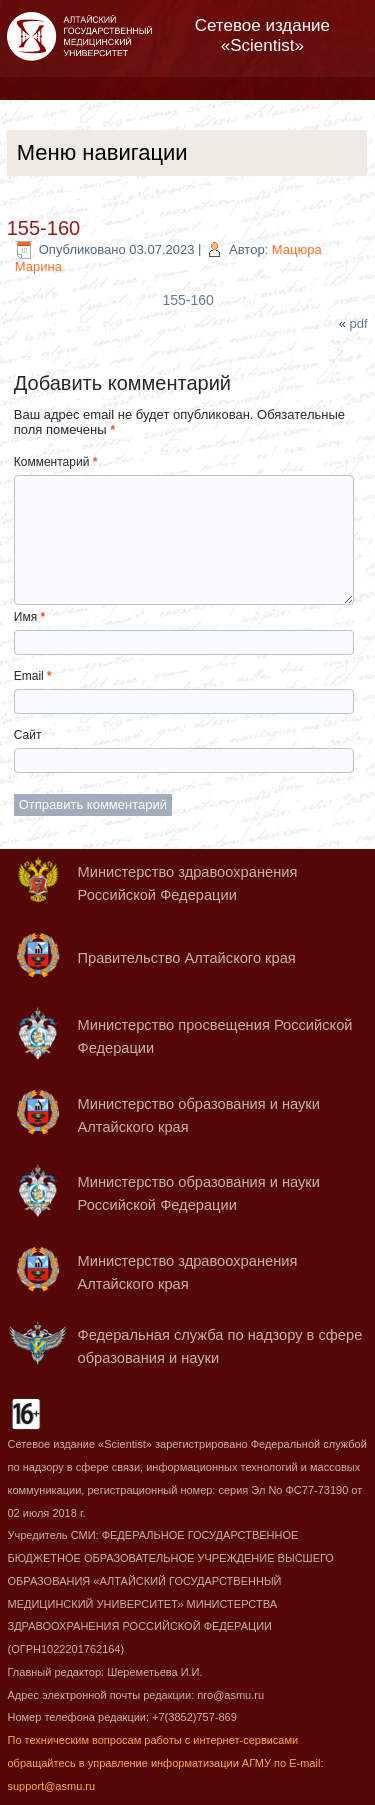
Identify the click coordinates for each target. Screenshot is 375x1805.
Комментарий (56, 462)
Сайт (28, 735)
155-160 (43, 228)
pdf (359, 323)
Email (33, 676)
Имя (29, 617)
